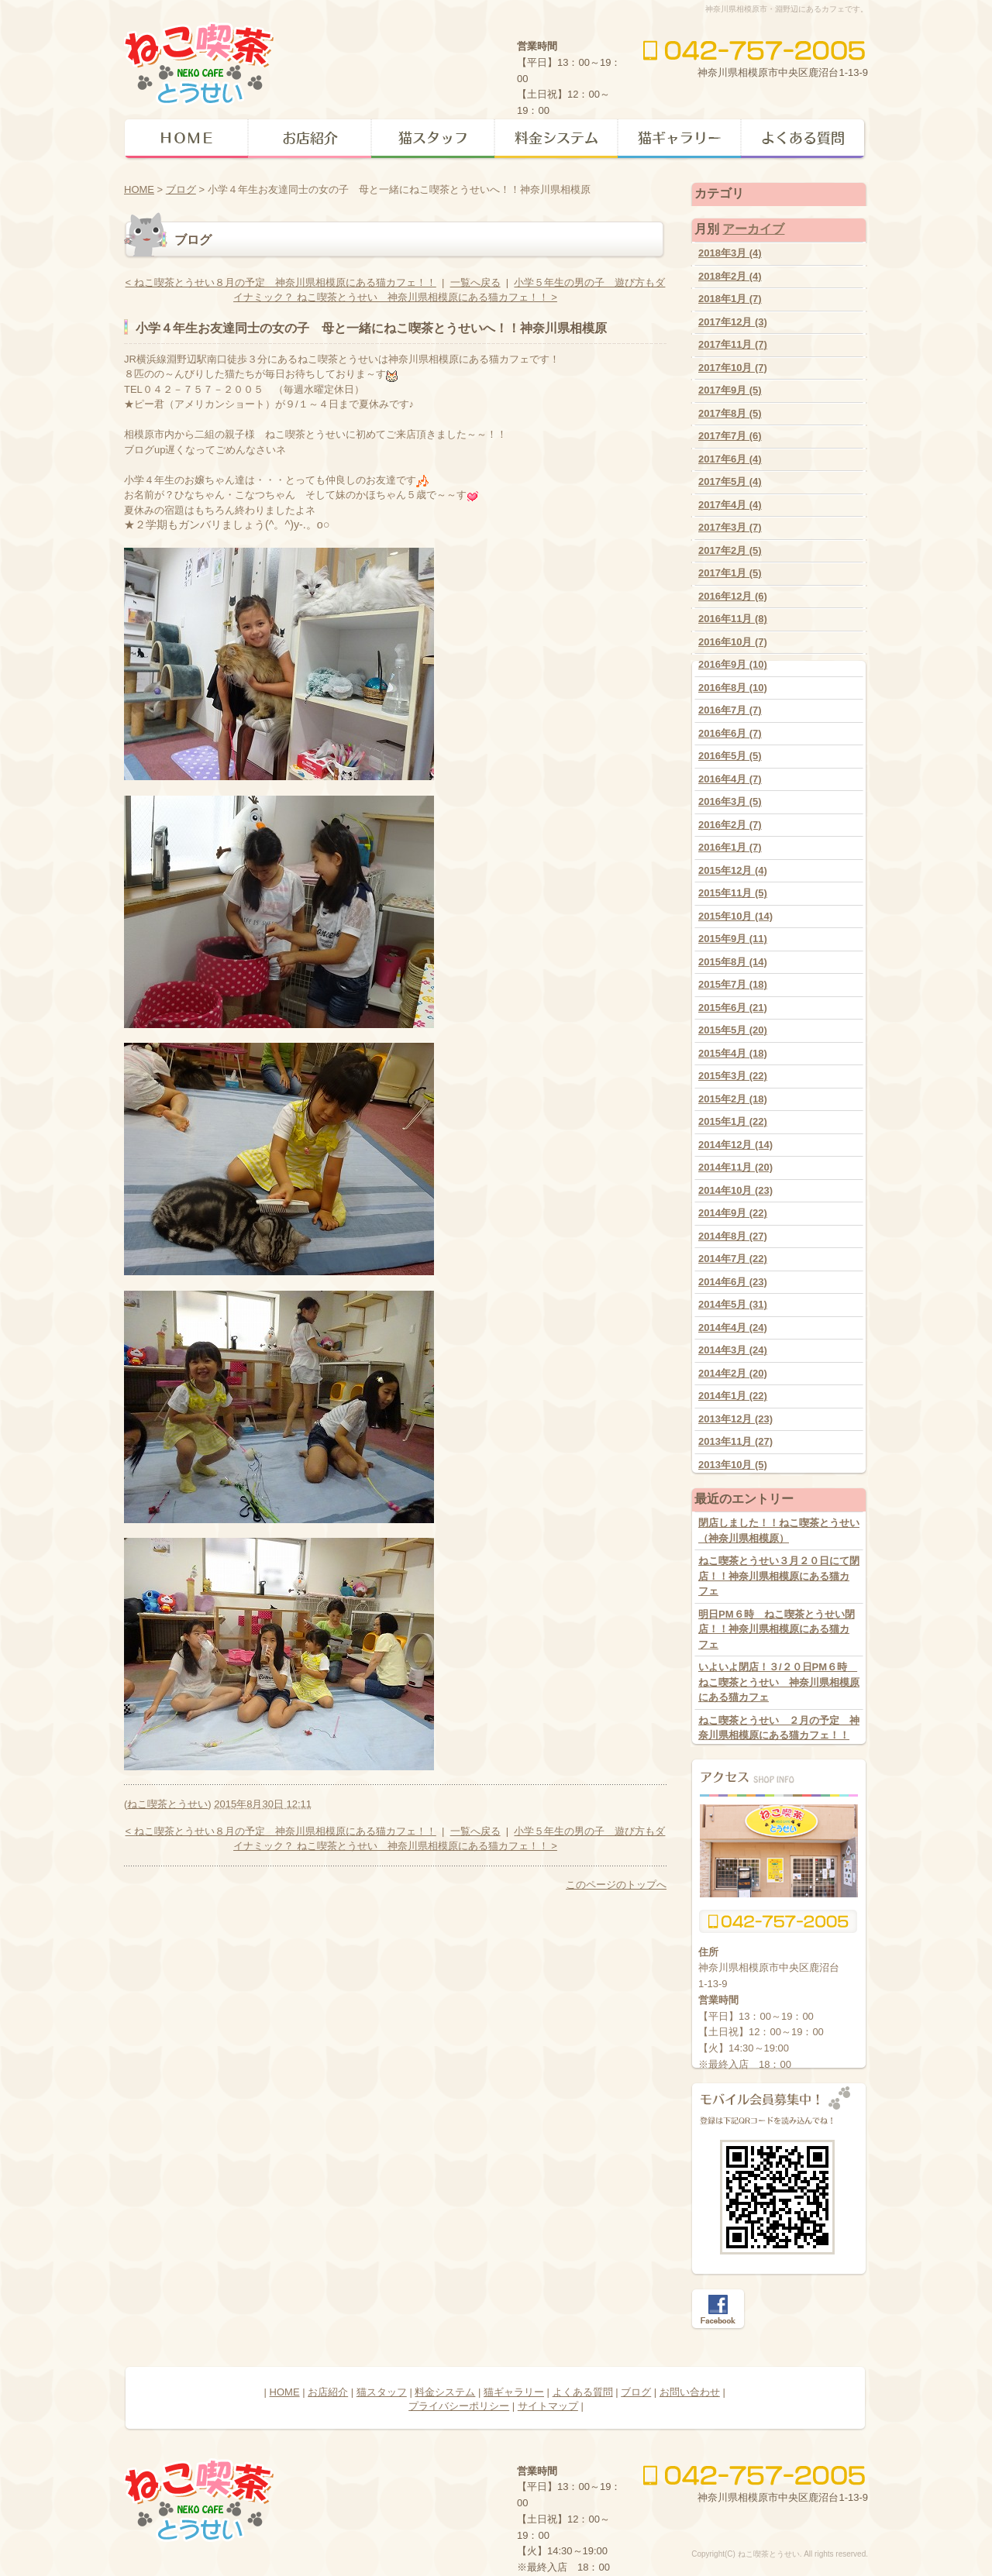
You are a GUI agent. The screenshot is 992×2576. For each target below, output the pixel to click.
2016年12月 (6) (732, 596)
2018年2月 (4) (730, 276)
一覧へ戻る (475, 282)
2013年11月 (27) (735, 1441)
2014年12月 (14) (735, 1144)
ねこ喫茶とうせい (167, 1804)
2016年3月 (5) (730, 801)
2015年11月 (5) (732, 893)
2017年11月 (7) (732, 344)
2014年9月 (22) (732, 1213)
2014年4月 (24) (732, 1327)
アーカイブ (753, 229)
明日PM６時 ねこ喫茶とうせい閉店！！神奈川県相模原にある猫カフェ (776, 1629)
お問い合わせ (690, 2392)
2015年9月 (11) (732, 938)
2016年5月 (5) (730, 756)
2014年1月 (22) (732, 1395)
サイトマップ (548, 2406)
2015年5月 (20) (732, 1030)
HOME (139, 189)
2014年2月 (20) (732, 1373)
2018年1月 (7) (730, 298)
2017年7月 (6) (730, 436)
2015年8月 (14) (732, 962)
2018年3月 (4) (730, 253)
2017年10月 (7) (732, 367)
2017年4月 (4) (730, 505)
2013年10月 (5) (732, 1464)
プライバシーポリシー (458, 2406)
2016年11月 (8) (732, 618)
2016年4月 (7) (730, 779)
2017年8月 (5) (730, 413)
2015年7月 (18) (732, 984)
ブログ (181, 189)
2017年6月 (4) (730, 459)
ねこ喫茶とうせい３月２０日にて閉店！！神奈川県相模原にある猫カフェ (778, 1576)
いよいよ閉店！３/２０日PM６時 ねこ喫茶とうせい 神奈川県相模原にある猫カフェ (778, 1682)
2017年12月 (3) (732, 322)
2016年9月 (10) (732, 664)
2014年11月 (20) (735, 1167)
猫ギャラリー (514, 2392)
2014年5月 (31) (732, 1304)
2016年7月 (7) (730, 710)
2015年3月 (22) (732, 1076)
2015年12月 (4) (732, 870)
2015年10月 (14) (735, 916)
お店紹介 (328, 2392)
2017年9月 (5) (730, 390)
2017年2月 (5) (730, 550)
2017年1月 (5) (730, 573)
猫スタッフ (381, 2392)
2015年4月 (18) (732, 1053)
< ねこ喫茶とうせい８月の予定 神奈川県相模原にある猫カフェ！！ (281, 282)
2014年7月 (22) (732, 1258)
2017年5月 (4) (730, 481)
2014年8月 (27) (732, 1236)
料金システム (445, 2392)
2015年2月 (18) (732, 1099)
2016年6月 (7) (730, 733)
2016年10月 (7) (732, 642)
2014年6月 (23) (732, 1282)
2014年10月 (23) (735, 1190)
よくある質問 (583, 2392)
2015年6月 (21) (732, 1007)
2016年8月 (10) (732, 687)
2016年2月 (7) (730, 825)
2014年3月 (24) (732, 1350)
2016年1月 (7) (730, 847)
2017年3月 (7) (730, 527)
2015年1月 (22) (732, 1121)
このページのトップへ (616, 1884)
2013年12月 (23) (735, 1419)
